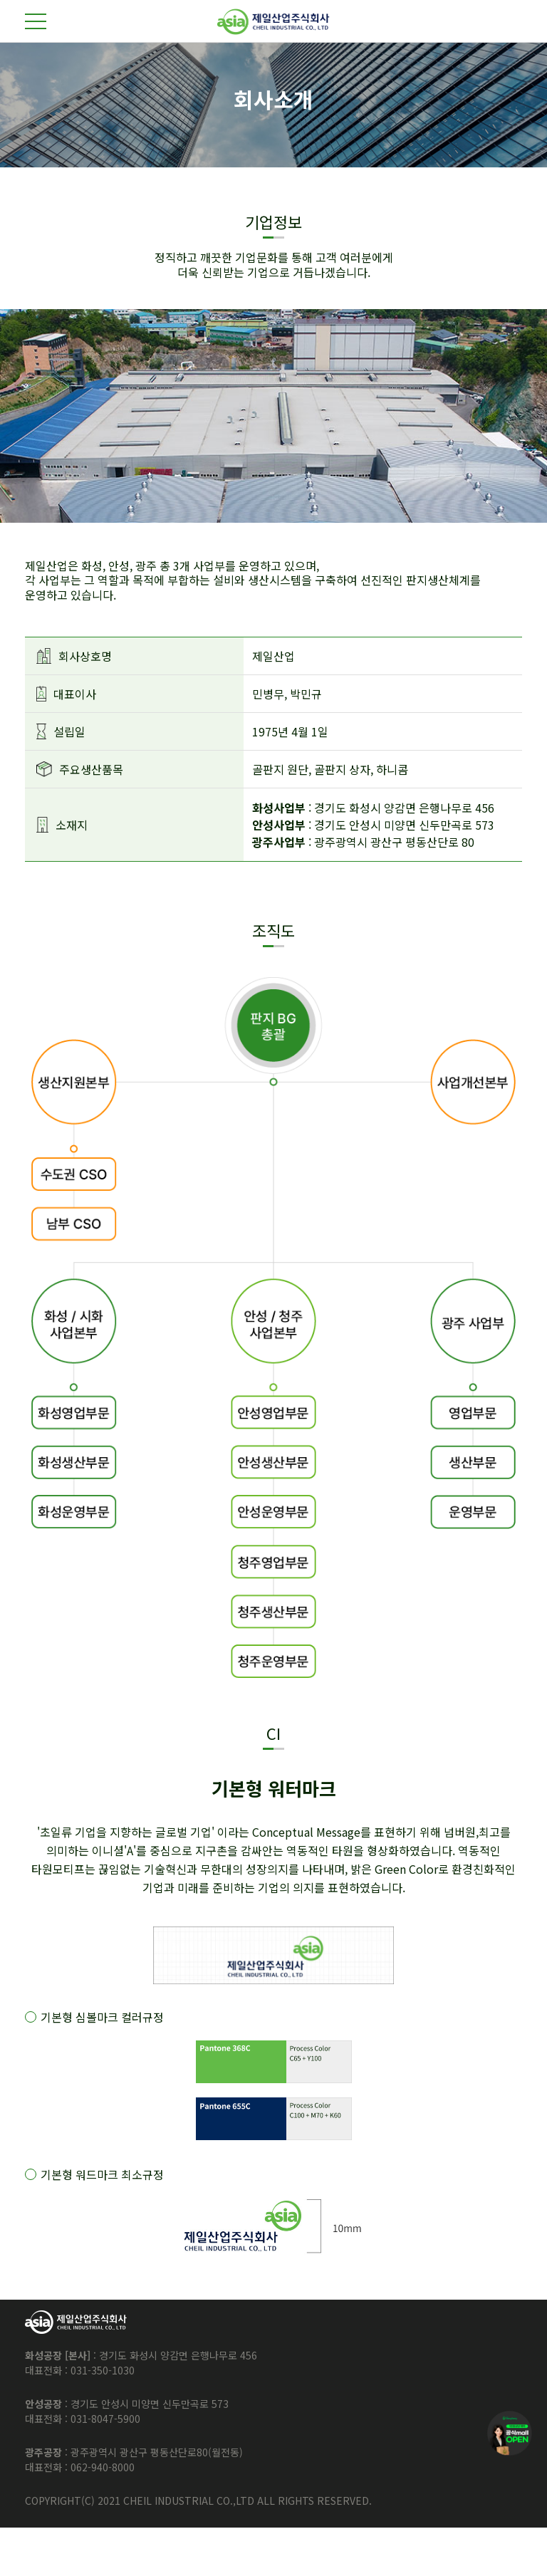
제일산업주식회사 (273, 22)
